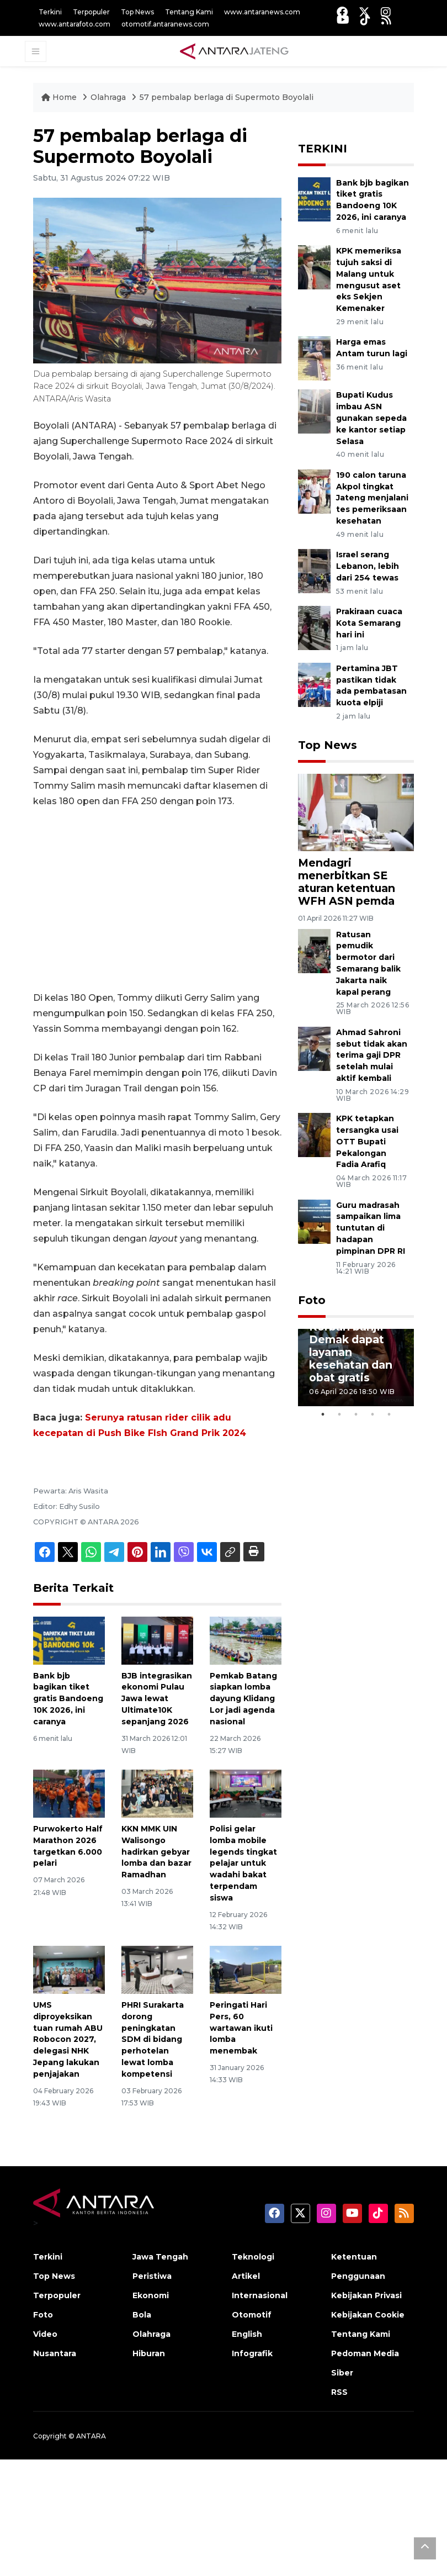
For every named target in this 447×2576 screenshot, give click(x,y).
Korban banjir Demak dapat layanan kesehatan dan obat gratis (350, 1352)
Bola (141, 2315)
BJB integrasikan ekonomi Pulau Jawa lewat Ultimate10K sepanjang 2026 (156, 1699)
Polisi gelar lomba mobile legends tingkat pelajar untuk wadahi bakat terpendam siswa (243, 1863)
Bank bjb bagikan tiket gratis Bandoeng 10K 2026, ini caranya (68, 1699)
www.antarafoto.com (74, 24)
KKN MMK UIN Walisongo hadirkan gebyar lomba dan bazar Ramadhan (156, 1852)
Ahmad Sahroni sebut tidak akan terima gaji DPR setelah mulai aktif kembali (371, 1055)
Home (60, 97)
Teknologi (253, 2257)
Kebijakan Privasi (366, 2295)
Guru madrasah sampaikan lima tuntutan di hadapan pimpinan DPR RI (370, 1228)
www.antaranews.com (262, 12)
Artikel (246, 2276)
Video (45, 2334)
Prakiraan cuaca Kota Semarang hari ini (369, 623)
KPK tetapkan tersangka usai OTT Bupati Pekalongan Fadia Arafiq (367, 1141)
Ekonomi (150, 2295)
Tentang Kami (189, 12)
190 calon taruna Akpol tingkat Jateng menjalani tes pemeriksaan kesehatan (372, 498)
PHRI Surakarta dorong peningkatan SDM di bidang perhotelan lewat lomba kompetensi (152, 2039)
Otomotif (252, 2315)
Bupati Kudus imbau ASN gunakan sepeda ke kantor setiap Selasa (371, 418)
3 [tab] (355, 1414)
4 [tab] (372, 1414)
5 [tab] (389, 1414)
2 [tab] (339, 1414)
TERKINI (322, 148)
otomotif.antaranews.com (165, 24)
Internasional (260, 2295)
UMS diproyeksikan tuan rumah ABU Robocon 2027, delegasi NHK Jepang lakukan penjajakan (68, 2039)
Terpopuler (91, 12)
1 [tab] (322, 1414)
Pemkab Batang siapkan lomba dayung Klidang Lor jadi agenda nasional (243, 1699)
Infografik (252, 2353)
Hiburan (148, 2353)
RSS (339, 2392)
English (247, 2334)
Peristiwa (152, 2276)
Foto (312, 1300)
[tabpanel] (356, 1367)
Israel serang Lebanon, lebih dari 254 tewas (367, 566)
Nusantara (54, 2353)
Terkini (50, 12)
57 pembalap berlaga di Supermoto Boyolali (226, 97)
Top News (137, 12)
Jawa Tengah (160, 2257)
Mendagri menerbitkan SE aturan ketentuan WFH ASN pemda (346, 881)
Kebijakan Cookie (368, 2315)
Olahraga (109, 97)
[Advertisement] (157, 899)
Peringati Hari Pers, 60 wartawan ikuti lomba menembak (241, 2028)
